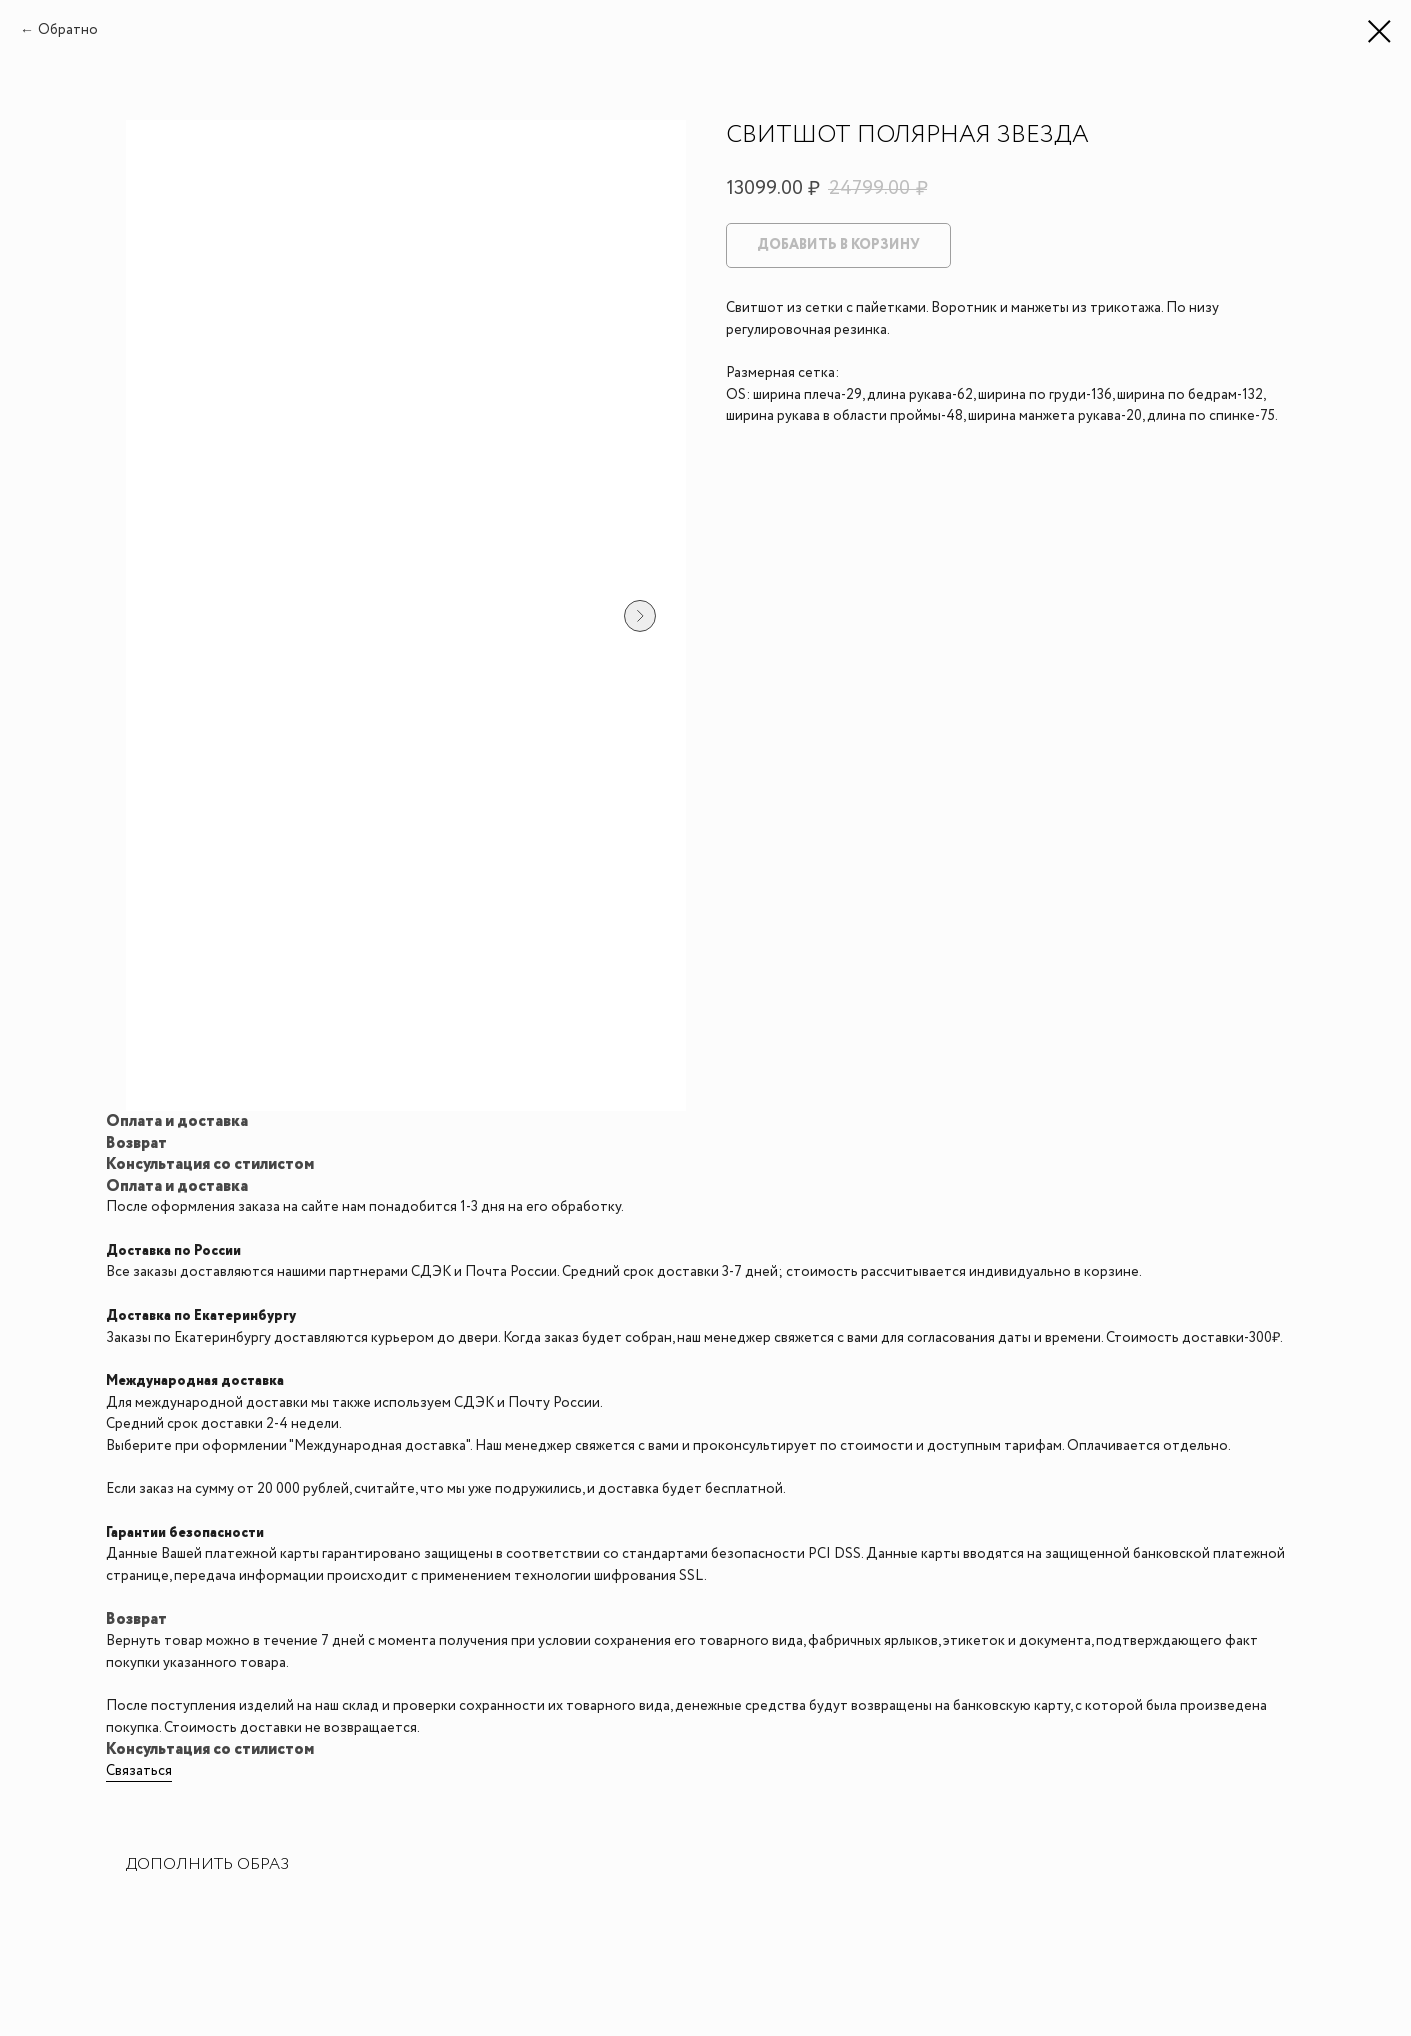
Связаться (139, 1771)
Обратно (68, 30)
